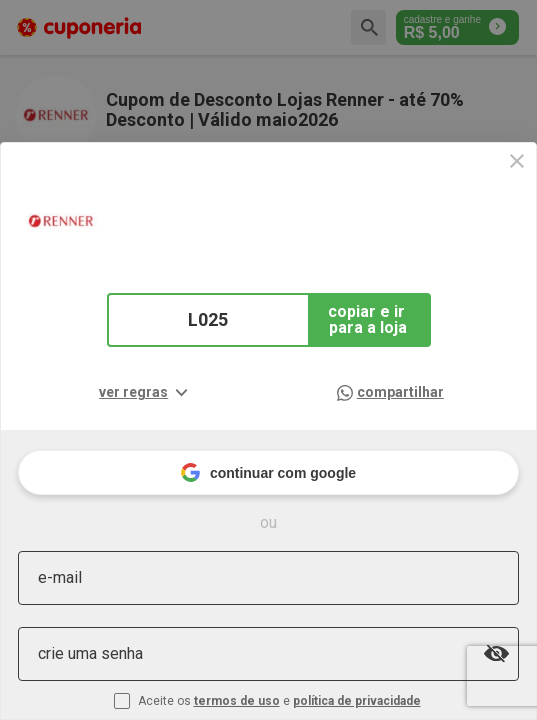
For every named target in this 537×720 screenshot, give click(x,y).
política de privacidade (357, 701)
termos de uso (237, 701)
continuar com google (268, 472)
